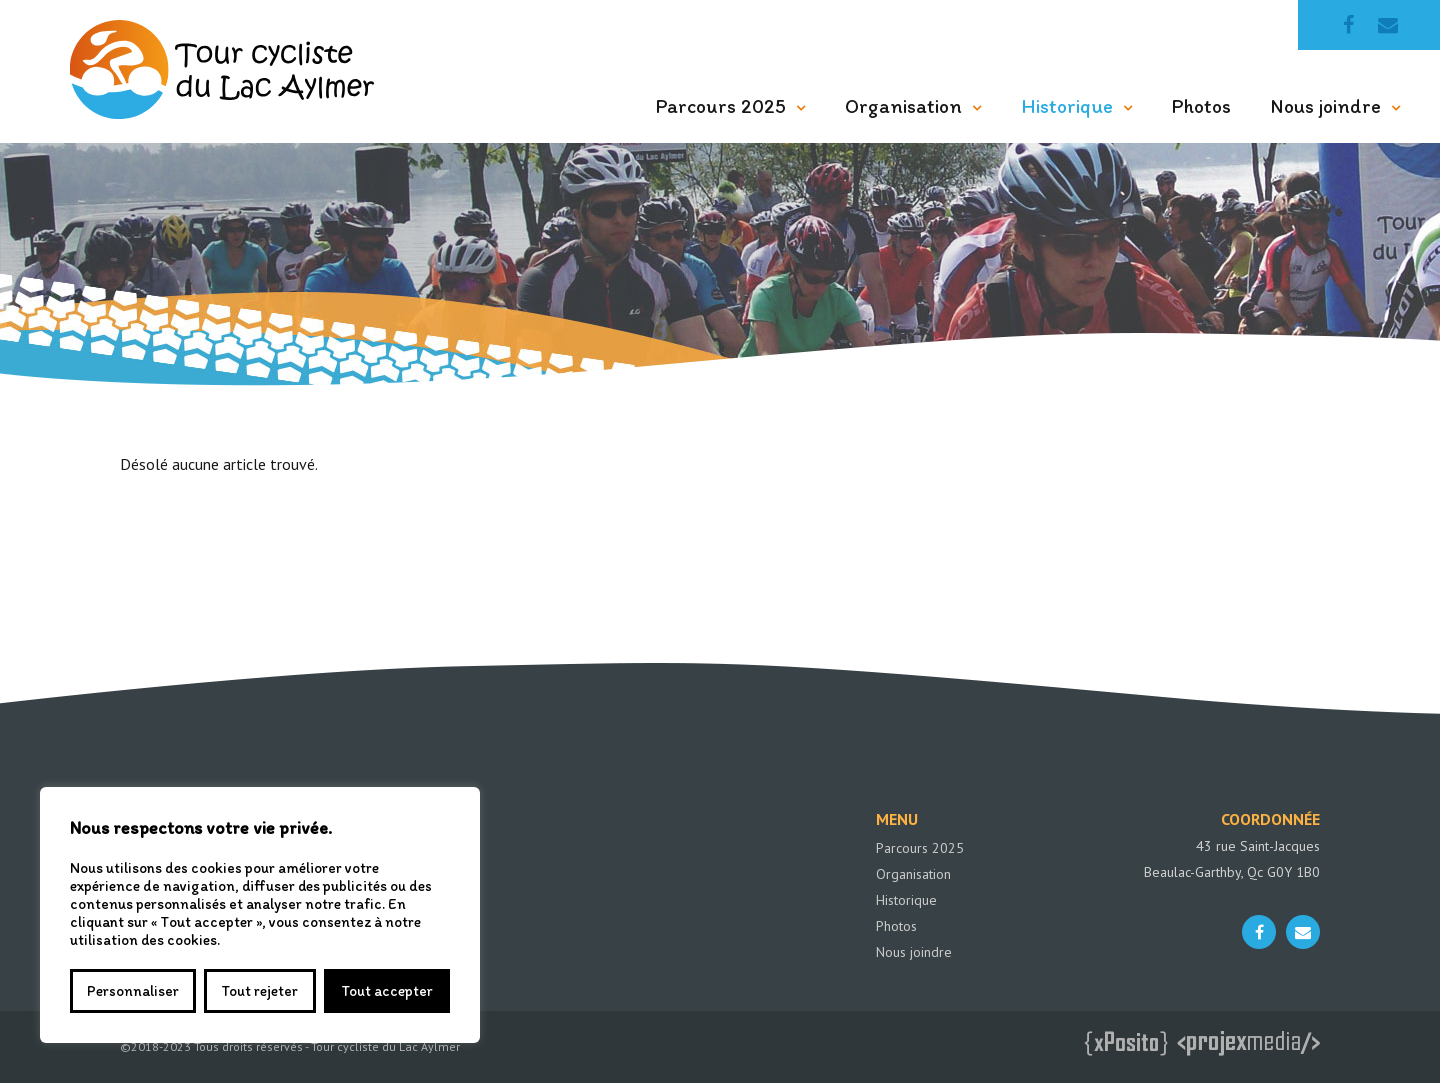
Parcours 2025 (721, 106)
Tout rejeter (259, 991)
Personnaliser (133, 991)
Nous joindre (1326, 106)
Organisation (903, 106)
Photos (1201, 106)
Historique (1067, 106)
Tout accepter (387, 991)
